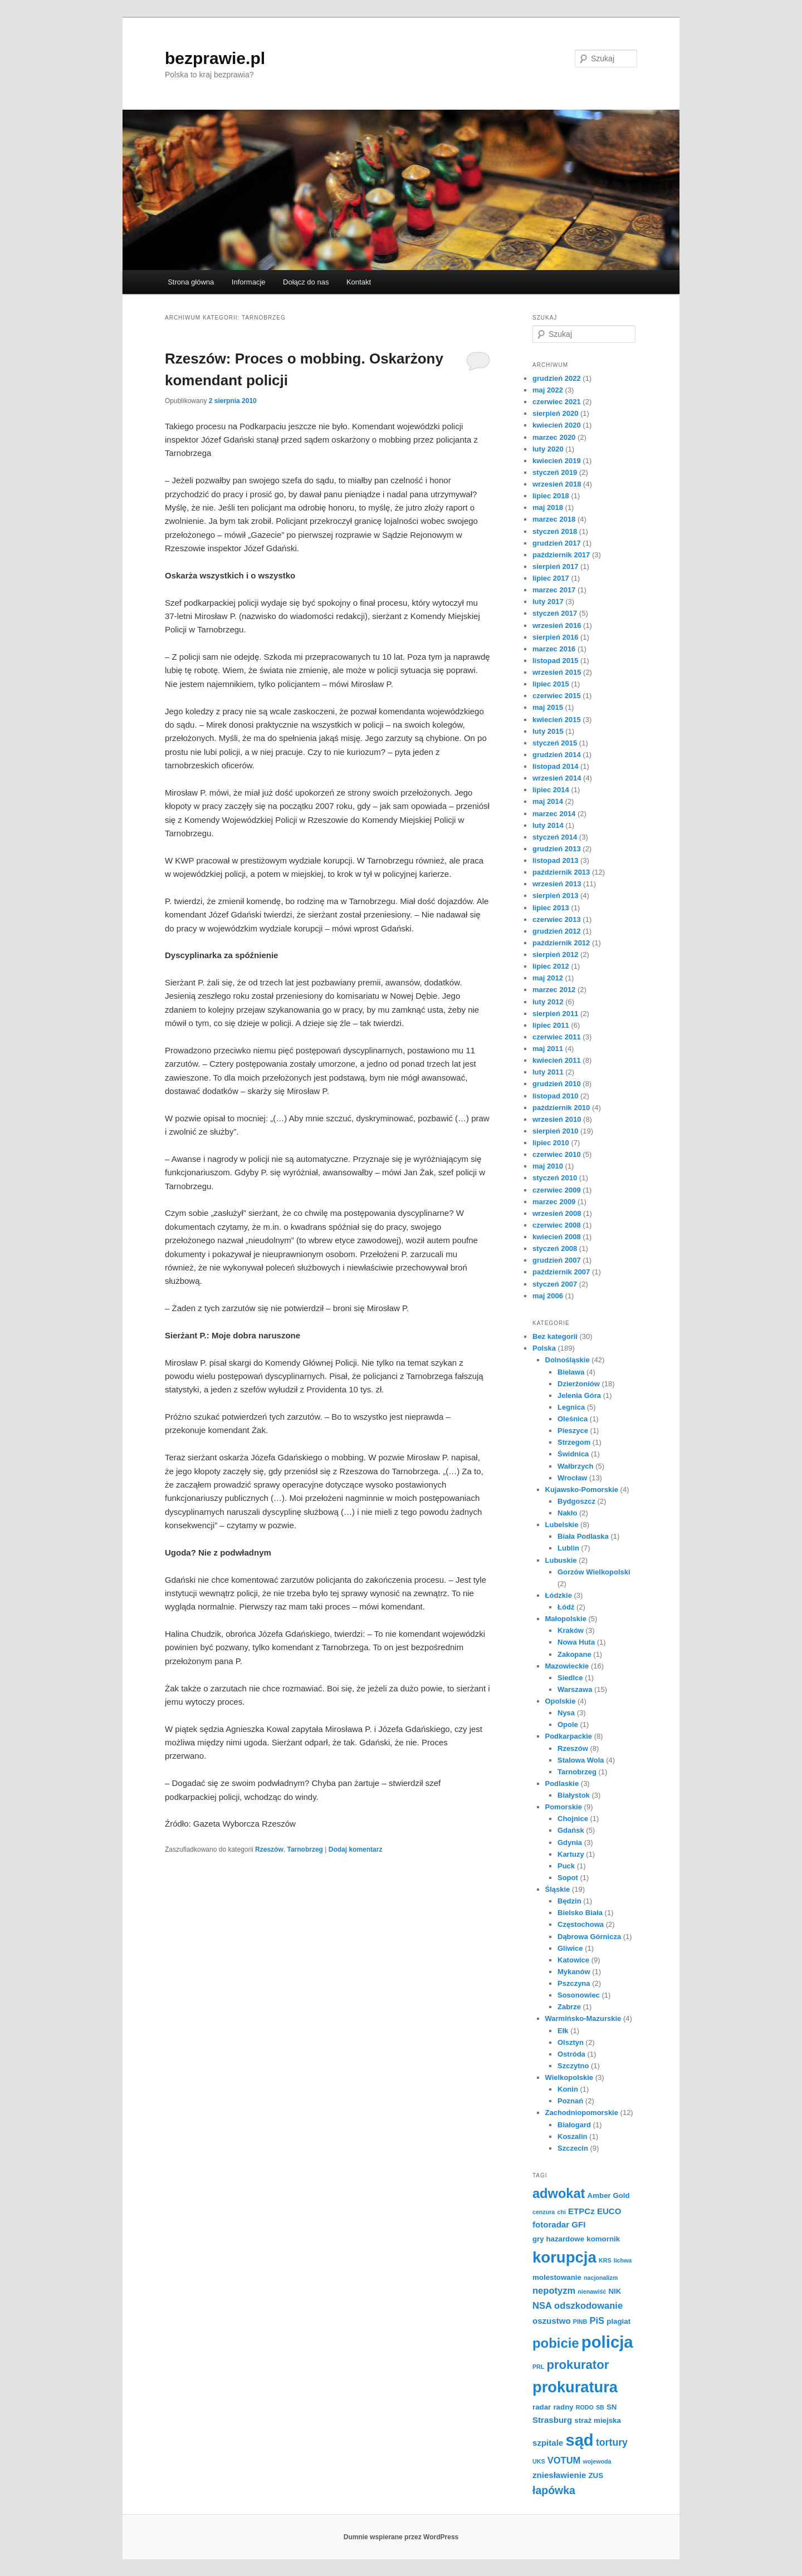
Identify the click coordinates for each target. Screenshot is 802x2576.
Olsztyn (571, 2042)
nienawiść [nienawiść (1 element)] (592, 2291)
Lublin (568, 1548)
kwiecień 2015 (556, 719)
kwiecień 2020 (556, 425)
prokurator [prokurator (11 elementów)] (577, 2365)
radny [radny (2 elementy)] (563, 2407)
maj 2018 (547, 507)
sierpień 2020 (555, 413)
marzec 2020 (553, 437)
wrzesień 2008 (556, 1213)
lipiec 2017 (550, 578)
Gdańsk (571, 1830)
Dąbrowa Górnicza (589, 1936)
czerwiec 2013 (556, 919)
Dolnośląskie (567, 1360)
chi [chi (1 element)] (561, 2212)
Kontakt (358, 282)
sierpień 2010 (555, 1131)
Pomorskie (563, 1807)
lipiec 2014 (550, 790)
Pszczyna (574, 1983)
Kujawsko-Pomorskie (582, 1489)
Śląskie (557, 1889)
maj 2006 (547, 1296)
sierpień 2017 (555, 566)
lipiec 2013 (550, 908)
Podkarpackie (569, 1736)
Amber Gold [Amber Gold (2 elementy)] (609, 2195)
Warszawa (575, 1689)
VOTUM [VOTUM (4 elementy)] (564, 2460)
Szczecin (573, 2148)
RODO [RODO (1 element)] (585, 2407)
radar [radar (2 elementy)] (541, 2407)
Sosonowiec (579, 1995)
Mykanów (574, 1971)
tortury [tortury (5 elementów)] (612, 2442)
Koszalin (572, 2136)
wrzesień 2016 (556, 625)
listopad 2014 (555, 766)
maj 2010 (547, 1166)
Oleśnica (573, 1419)
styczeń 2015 (554, 743)
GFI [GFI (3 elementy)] (578, 2224)
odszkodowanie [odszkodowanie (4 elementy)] (588, 2305)
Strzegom (574, 1442)
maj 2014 (547, 801)
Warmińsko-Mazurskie (583, 2018)
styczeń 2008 (554, 1248)
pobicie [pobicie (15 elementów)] (555, 2343)
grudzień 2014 (556, 754)
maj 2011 (547, 1048)
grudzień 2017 (556, 543)
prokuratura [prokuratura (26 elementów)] (575, 2387)
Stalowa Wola (581, 1760)
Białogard (574, 2125)
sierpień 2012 (555, 954)
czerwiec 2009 (556, 1190)
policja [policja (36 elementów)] (607, 2342)
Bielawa (571, 1372)
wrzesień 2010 (556, 1119)
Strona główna (191, 282)
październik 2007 (561, 1272)
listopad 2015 (555, 660)
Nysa (566, 1713)
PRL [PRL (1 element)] (538, 2366)
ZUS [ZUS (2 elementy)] (595, 2475)
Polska (544, 1348)
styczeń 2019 (554, 472)
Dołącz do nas (306, 282)
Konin (568, 2089)
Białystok (574, 1795)
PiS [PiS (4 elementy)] (596, 2320)
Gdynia (570, 1842)
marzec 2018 (553, 519)
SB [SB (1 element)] (600, 2407)
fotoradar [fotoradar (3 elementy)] (550, 2224)
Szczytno (573, 2066)
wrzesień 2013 (556, 884)
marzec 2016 (553, 649)
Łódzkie (558, 1595)
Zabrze (569, 2007)
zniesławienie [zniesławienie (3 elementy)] (559, 2475)
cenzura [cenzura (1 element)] (543, 2212)
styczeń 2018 (554, 531)
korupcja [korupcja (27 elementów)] (564, 2257)
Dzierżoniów (579, 1384)
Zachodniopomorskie (581, 2112)
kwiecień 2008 (556, 1237)
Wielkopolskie (569, 2077)
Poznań (570, 2101)
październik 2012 (561, 943)
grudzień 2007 (556, 1260)
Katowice (573, 1960)
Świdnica (573, 1454)
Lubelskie (562, 1524)
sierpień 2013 (555, 895)
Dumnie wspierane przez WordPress (401, 2537)
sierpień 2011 (555, 1013)
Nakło (567, 1513)
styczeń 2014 (554, 837)
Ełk (563, 2031)
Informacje (249, 282)
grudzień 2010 (556, 1084)
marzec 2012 (553, 989)
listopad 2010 (555, 1096)
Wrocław (572, 1478)
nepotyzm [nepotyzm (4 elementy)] (553, 2290)
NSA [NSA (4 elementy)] (542, 2305)
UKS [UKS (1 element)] (538, 2461)
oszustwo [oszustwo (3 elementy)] (551, 2320)
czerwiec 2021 (556, 402)
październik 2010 (561, 1107)
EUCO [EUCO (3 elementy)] (609, 2211)
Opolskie (560, 1701)
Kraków (571, 1630)
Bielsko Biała (580, 1912)
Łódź (566, 1607)
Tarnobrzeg (304, 1849)
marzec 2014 (553, 813)
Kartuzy (571, 1854)
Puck (566, 1866)
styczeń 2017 (554, 613)
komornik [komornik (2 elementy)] (603, 2239)
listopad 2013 (555, 860)
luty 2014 (548, 825)
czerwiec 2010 (556, 1154)
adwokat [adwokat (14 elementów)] (558, 2193)
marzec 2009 (553, 1202)
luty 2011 (548, 1072)
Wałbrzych (576, 1466)
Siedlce (570, 1678)
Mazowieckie (567, 1666)
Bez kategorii (555, 1336)
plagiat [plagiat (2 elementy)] (618, 2321)
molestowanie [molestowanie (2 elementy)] (556, 2277)
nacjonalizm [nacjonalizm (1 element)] (601, 2277)
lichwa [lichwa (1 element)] (623, 2260)
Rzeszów (269, 1849)
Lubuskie (561, 1560)
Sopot (568, 1877)
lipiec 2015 (550, 684)
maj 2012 (547, 978)
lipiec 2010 (550, 1143)
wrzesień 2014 (556, 778)
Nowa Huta (576, 1642)
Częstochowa (581, 1924)
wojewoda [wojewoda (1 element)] (597, 2461)
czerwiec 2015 (556, 695)
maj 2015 (547, 707)
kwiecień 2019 (556, 461)
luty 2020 (548, 449)
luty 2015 (548, 731)
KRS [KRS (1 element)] (605, 2260)
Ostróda (571, 2054)
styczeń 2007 (554, 1284)
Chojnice (573, 1818)
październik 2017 (561, 555)
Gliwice (570, 1948)
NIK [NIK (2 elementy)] (614, 2291)
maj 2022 (547, 390)
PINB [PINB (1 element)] (580, 2321)
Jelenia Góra (579, 1395)
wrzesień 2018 (556, 484)
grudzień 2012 (556, 931)
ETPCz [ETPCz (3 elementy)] (581, 2211)
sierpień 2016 (555, 637)
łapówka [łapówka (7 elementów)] (553, 2490)
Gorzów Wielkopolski (594, 1572)
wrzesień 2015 (556, 672)
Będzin (569, 1901)
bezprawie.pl (215, 58)
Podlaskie (562, 1783)
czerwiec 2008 (556, 1225)
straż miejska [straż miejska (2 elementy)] (597, 2420)
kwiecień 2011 (556, 1060)
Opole (568, 1724)
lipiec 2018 (550, 496)
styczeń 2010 (554, 1178)
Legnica (571, 1407)
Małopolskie (565, 1619)
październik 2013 (561, 872)
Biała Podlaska (583, 1536)
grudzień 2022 (556, 378)
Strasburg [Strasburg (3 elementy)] (552, 2420)
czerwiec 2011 (556, 1037)
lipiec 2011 (550, 1025)
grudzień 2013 (556, 849)
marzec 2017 (553, 590)
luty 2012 (548, 1002)
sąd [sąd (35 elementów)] (579, 2440)
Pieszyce (573, 1430)
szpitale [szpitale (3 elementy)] (547, 2442)
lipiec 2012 (550, 966)
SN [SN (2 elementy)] (612, 2407)
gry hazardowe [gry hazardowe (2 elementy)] (558, 2239)
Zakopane (574, 1654)
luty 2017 (548, 601)
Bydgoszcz (576, 1501)
